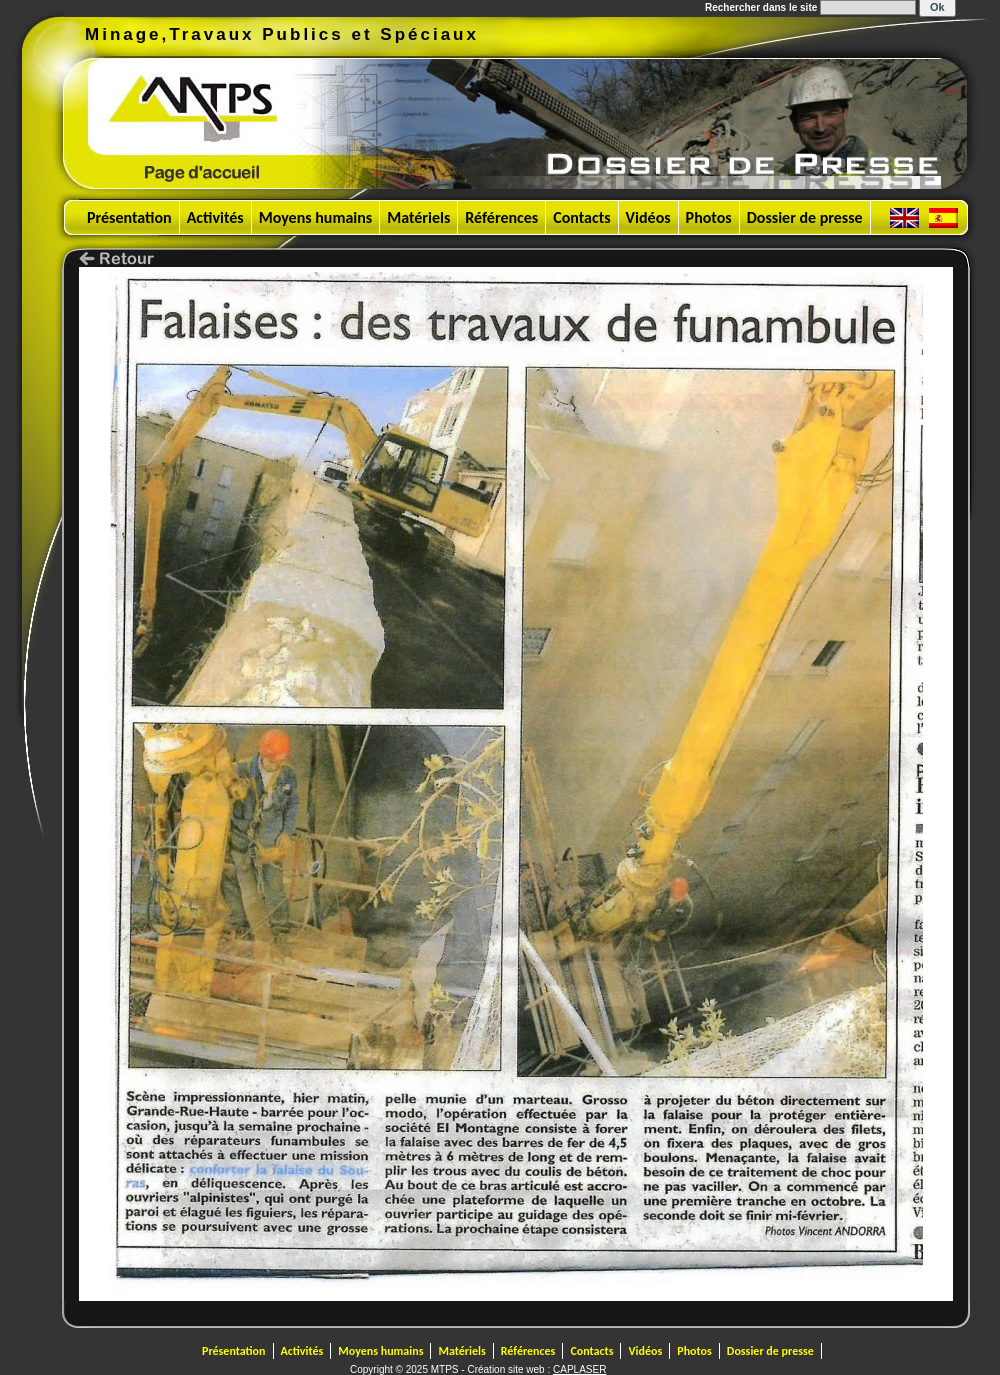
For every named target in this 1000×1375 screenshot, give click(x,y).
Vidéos (648, 217)
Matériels (418, 217)
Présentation (129, 217)
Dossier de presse (805, 217)
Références (501, 217)
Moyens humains (316, 217)
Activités (215, 217)
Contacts (581, 217)
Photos (709, 217)
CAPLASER (579, 1369)
